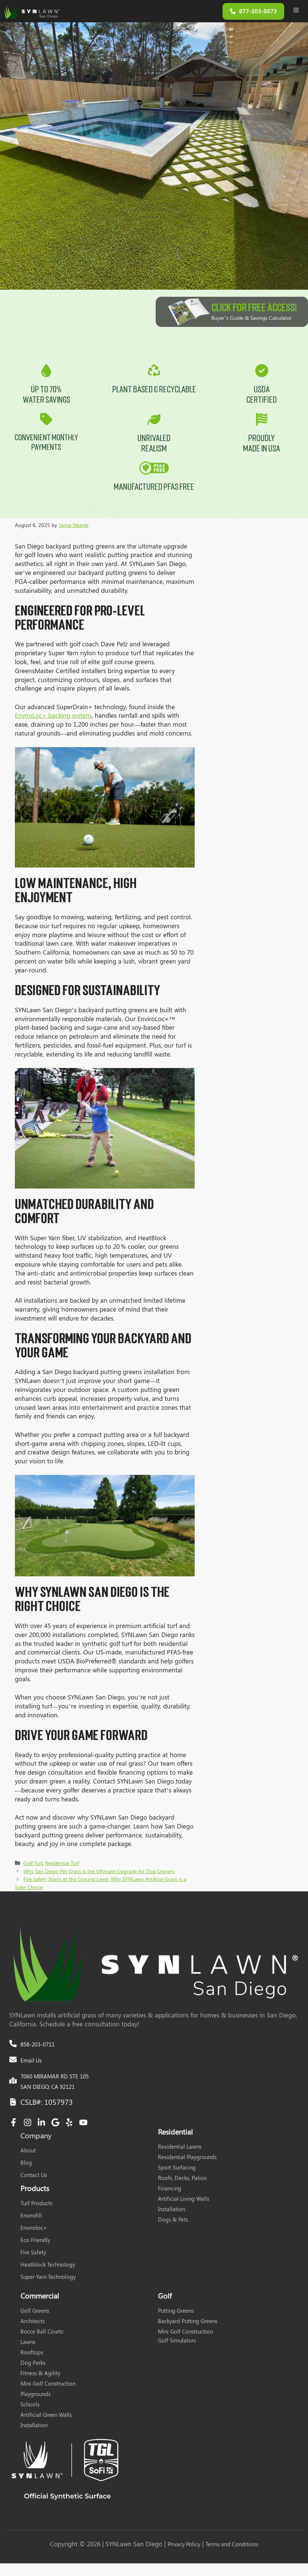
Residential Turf (62, 1866)
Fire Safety (33, 2255)
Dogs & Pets (173, 2222)
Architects (32, 2324)
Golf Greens (34, 2314)
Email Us (31, 2063)
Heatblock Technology (47, 2267)
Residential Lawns (179, 2150)
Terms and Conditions (231, 2547)
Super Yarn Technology (48, 2280)
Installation (171, 2212)
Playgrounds (35, 2397)
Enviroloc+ (33, 2231)
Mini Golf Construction (47, 2386)
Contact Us (33, 2178)
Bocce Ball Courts (41, 2334)
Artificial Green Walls (46, 2418)
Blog (26, 2166)
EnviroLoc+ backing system (53, 718)
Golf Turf (32, 1866)
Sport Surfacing (177, 2170)
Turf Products (36, 2206)
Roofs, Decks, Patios (182, 2181)
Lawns (27, 2345)
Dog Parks (32, 2366)
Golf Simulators (177, 2343)
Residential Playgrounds (187, 2160)
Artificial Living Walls (183, 2202)
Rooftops (31, 2355)
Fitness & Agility (40, 2376)
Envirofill (31, 2218)
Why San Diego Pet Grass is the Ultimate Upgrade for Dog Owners (99, 1874)
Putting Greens (176, 2314)
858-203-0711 (37, 2047)
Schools (29, 2407)
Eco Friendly (35, 2243)
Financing (169, 2191)
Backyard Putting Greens (187, 2324)
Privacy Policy (184, 2547)
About (28, 2153)
